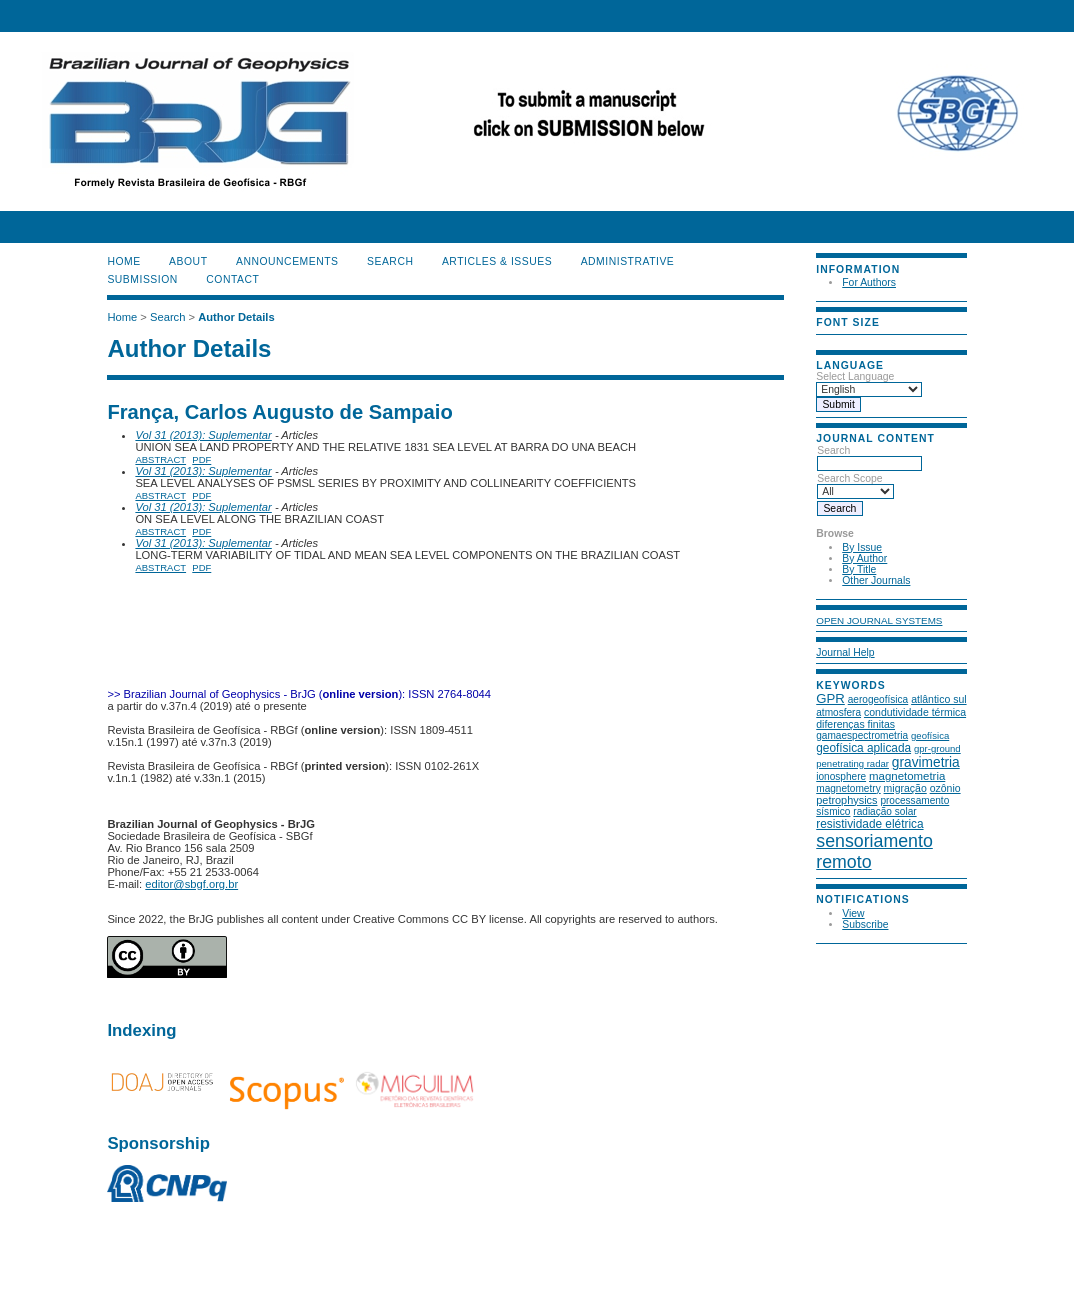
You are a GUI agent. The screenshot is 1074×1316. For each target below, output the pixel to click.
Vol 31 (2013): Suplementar (203, 435)
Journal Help (845, 652)
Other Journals (876, 580)
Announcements (287, 261)
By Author (864, 558)
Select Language (855, 376)
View (853, 913)
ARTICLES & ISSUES (497, 261)
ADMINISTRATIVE (628, 261)
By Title (859, 569)
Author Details (236, 317)
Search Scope (855, 485)
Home (123, 261)
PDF (201, 459)
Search (869, 457)
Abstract (160, 459)
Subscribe (865, 924)
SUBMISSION (142, 279)
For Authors (869, 282)
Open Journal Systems (879, 620)
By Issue (862, 547)
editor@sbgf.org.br (191, 884)
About (188, 261)
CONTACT (232, 279)
